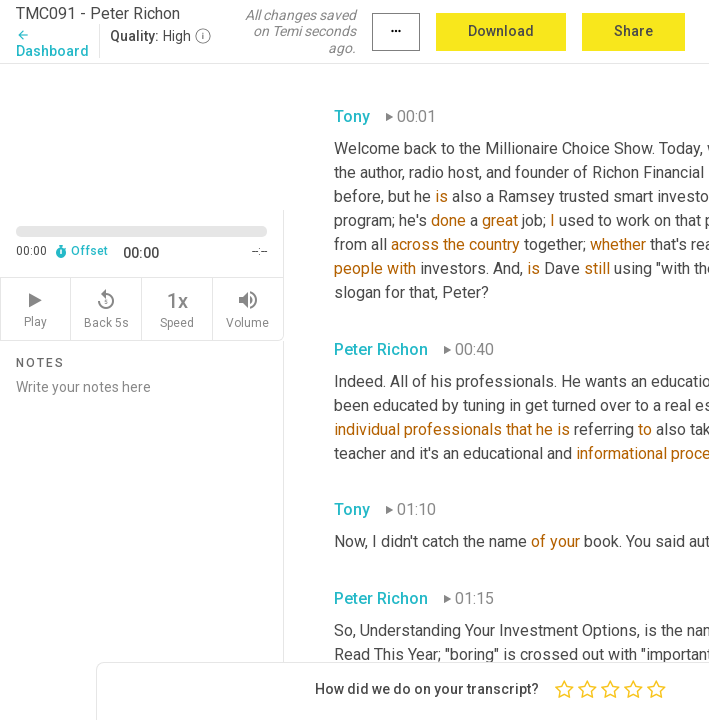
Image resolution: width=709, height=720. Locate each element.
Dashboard (52, 43)
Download (501, 31)
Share (633, 31)
